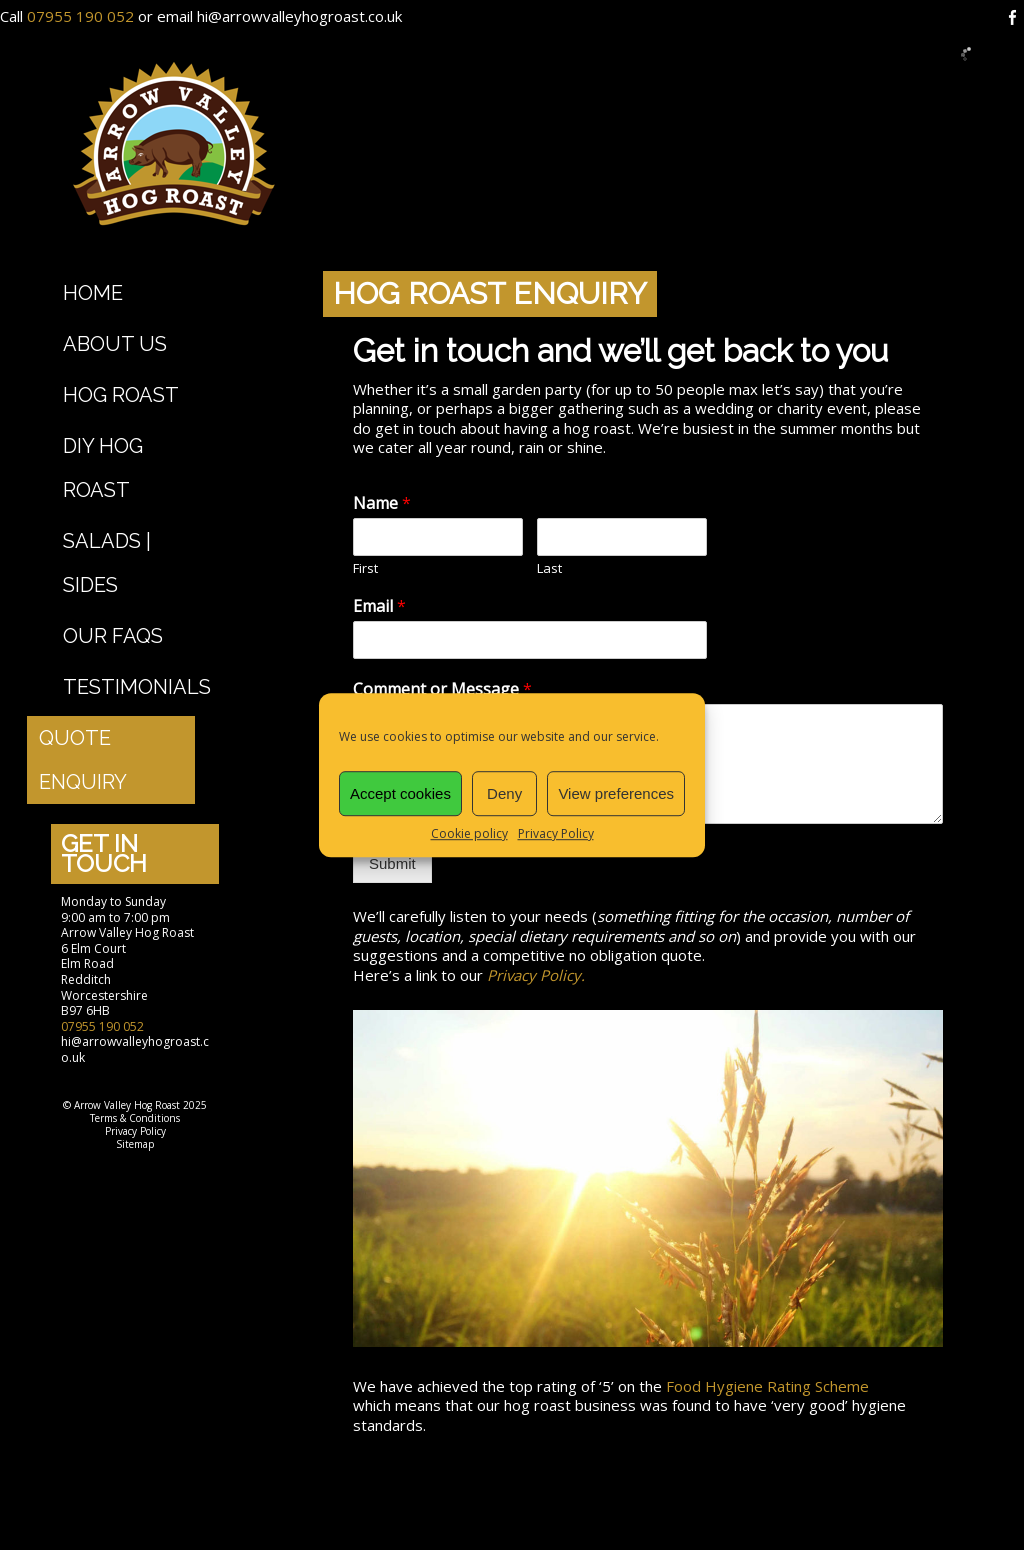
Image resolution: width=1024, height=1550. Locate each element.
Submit (392, 863)
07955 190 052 (80, 16)
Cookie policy (469, 834)
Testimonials (137, 687)
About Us (115, 344)
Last (549, 568)
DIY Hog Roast (103, 468)
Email (379, 606)
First (365, 568)
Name (382, 503)
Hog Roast (121, 395)
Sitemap (135, 1144)
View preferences (616, 793)
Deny (504, 793)
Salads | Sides (107, 563)
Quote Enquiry (83, 760)
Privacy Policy (556, 834)
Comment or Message (442, 689)
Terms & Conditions (135, 1118)
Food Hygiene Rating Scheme (767, 1386)
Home (93, 293)
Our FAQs (113, 636)
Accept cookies (400, 793)
